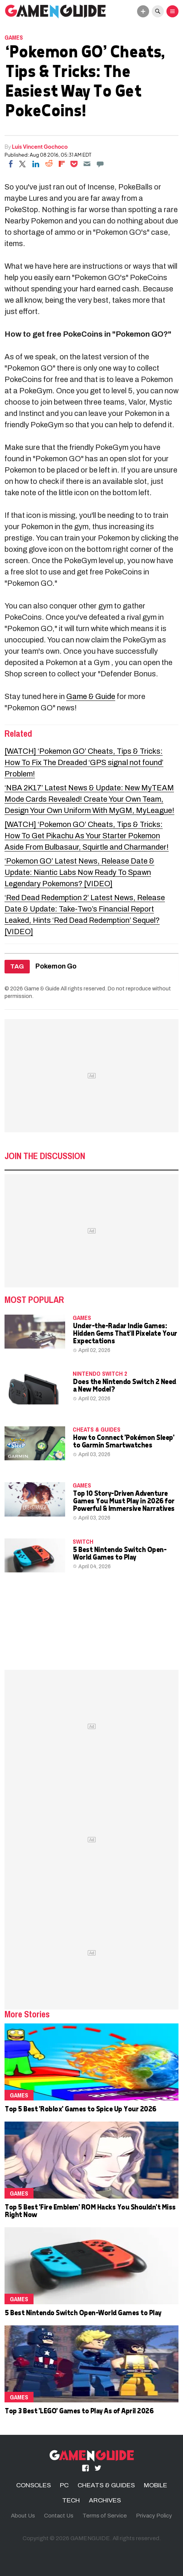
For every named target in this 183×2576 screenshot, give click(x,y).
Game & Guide (90, 696)
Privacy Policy (154, 2516)
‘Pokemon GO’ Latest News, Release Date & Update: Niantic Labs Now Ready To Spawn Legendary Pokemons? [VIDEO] (79, 872)
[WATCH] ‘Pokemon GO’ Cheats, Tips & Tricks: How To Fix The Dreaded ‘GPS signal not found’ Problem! (84, 762)
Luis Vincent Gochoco (40, 146)
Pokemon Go (55, 966)
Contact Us (58, 2516)
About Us (23, 2516)
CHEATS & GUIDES (96, 1429)
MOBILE (155, 2485)
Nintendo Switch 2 (100, 1373)
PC (64, 2485)
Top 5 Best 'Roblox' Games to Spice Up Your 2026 (80, 2108)
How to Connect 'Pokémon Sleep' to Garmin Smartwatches (123, 1441)
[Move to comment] (100, 164)
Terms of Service (104, 2516)
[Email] (87, 164)
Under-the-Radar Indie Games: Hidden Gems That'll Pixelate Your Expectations (125, 1333)
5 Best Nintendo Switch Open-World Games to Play (119, 1553)
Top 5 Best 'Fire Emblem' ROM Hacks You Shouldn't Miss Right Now (90, 2210)
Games (14, 37)
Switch (83, 1541)
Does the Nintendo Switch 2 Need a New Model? (124, 1385)
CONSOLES (33, 2485)
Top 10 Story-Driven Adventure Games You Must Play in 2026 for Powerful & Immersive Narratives (123, 1500)
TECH (71, 2500)
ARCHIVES (105, 2500)
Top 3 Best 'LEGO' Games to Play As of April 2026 (79, 2410)
